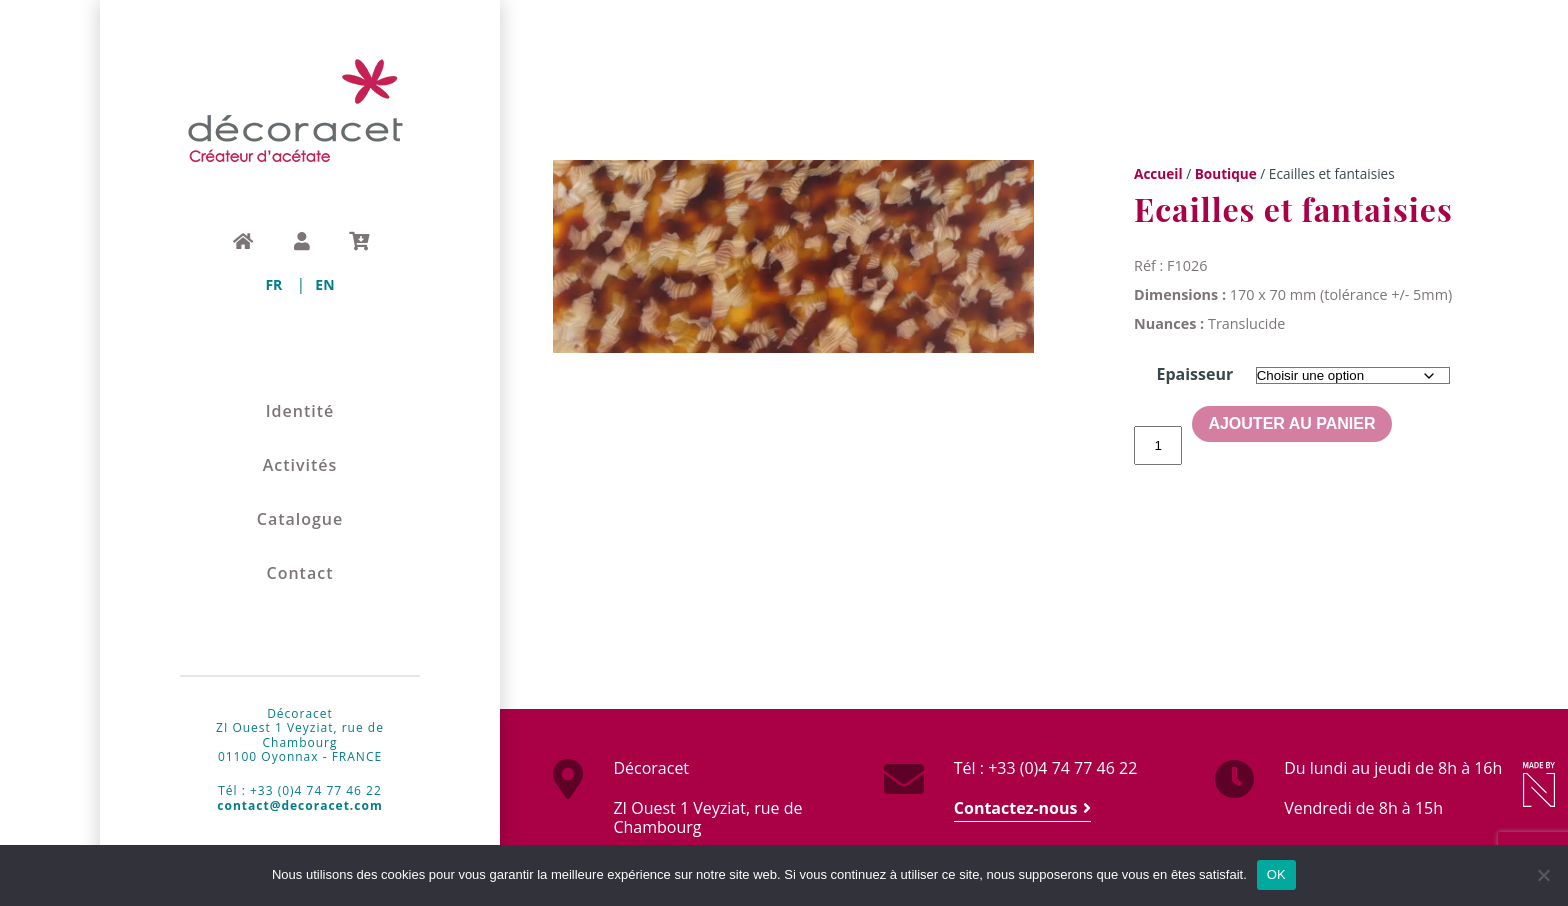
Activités (300, 465)
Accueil (1158, 173)
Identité (300, 411)
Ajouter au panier (1291, 423)
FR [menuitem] (273, 284)
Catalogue (300, 519)
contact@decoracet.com (299, 805)
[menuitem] (273, 284)
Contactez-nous (1016, 808)
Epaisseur (1194, 374)
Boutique (1226, 173)
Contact (300, 573)
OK (1276, 874)
